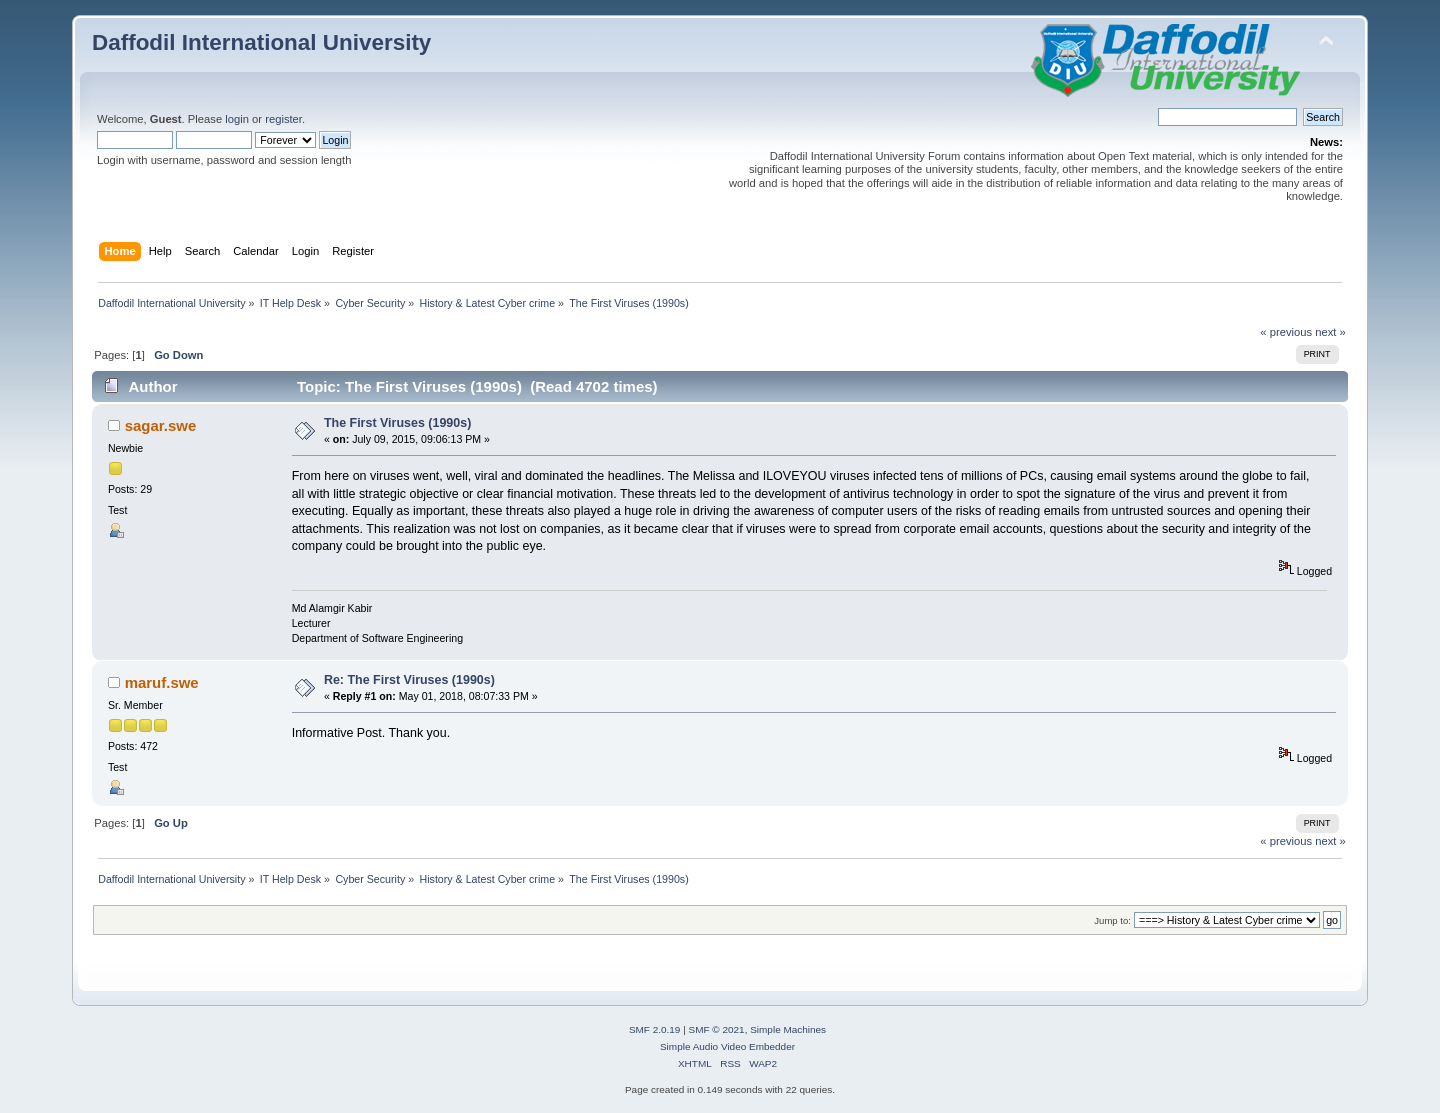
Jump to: (1112, 920)
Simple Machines (788, 1029)
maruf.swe (162, 682)
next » (1330, 332)
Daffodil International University (261, 42)
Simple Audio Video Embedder (727, 1046)
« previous (1286, 332)
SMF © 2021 (717, 1029)
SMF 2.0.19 (655, 1029)
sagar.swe (161, 425)
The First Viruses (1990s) (397, 423)
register (283, 119)
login (237, 119)
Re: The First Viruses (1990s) (409, 680)
